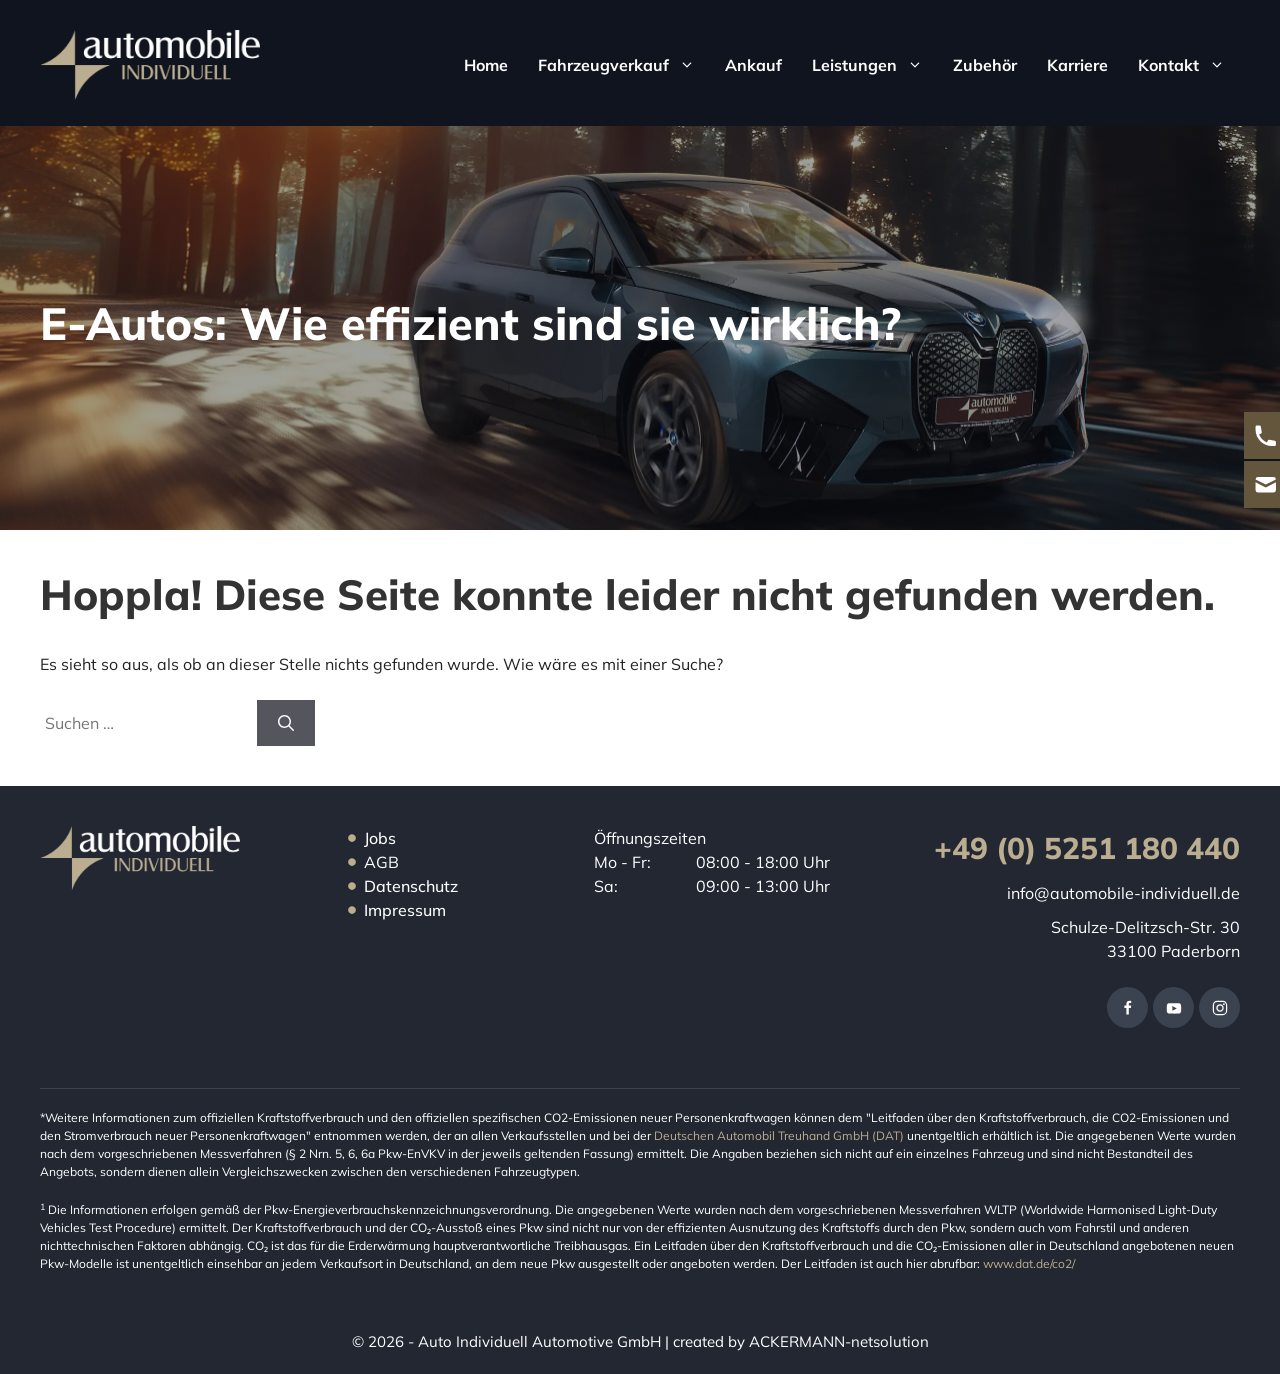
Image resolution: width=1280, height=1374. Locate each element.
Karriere (1077, 65)
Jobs (380, 838)
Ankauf (753, 65)
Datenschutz (411, 886)
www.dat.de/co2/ (1029, 1263)
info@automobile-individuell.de (1123, 893)
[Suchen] (286, 723)
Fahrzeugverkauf (624, 65)
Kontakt (1189, 65)
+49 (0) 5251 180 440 (1087, 848)
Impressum (405, 910)
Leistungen (875, 65)
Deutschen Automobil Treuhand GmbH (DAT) (780, 1135)
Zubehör (985, 65)
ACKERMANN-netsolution (837, 1341)
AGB (381, 862)
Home (486, 65)
